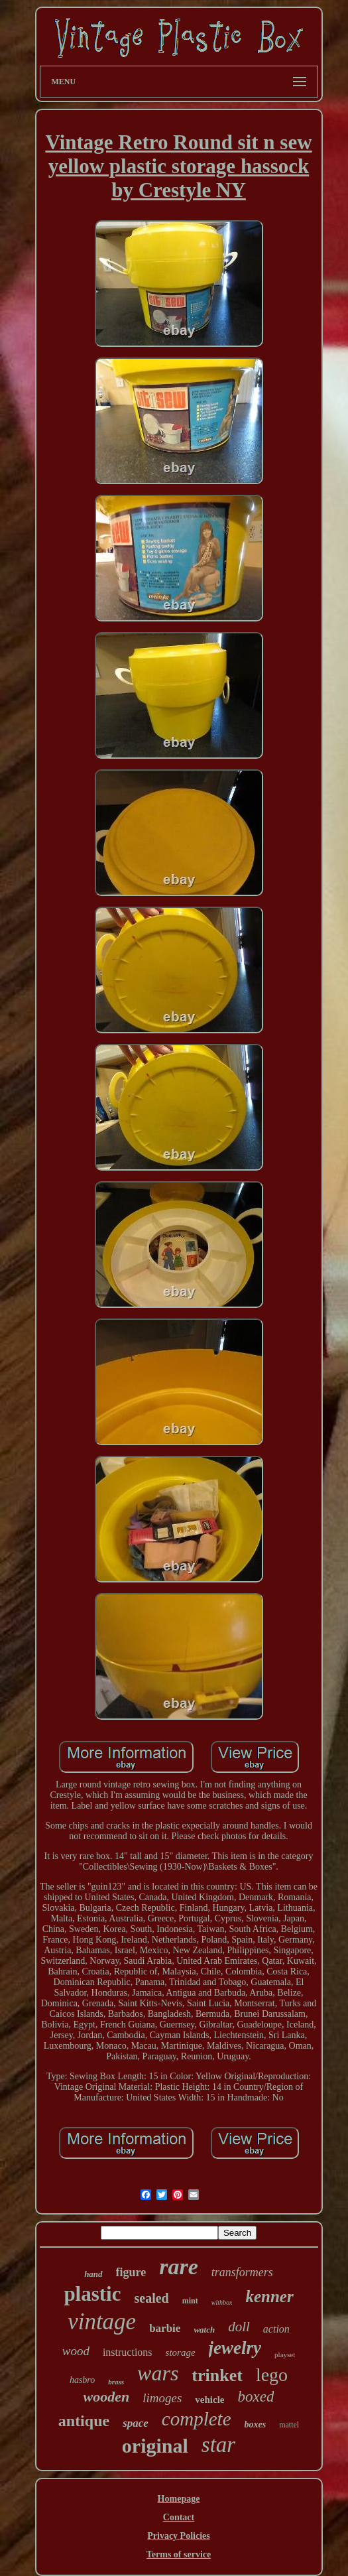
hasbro (82, 2380)
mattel (289, 2424)
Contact (178, 2517)
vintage (102, 2322)
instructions (127, 2352)
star (218, 2445)
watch (204, 2330)
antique (83, 2420)
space (135, 2423)
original (155, 2446)
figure (131, 2272)
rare (178, 2266)
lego (272, 2374)
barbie (164, 2328)
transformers (242, 2272)
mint (190, 2300)
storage (181, 2352)
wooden (107, 2396)
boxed (256, 2396)
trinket (217, 2375)
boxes (255, 2424)
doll (239, 2327)
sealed (152, 2298)
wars (157, 2373)
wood (75, 2351)
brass (116, 2382)
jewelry (235, 2348)
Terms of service (178, 2554)
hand (93, 2274)
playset (284, 2354)
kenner (269, 2296)
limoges (162, 2398)
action (276, 2329)
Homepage (179, 2499)
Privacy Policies (178, 2536)
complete (196, 2418)
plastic (92, 2293)
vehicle (209, 2399)
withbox (222, 2302)
